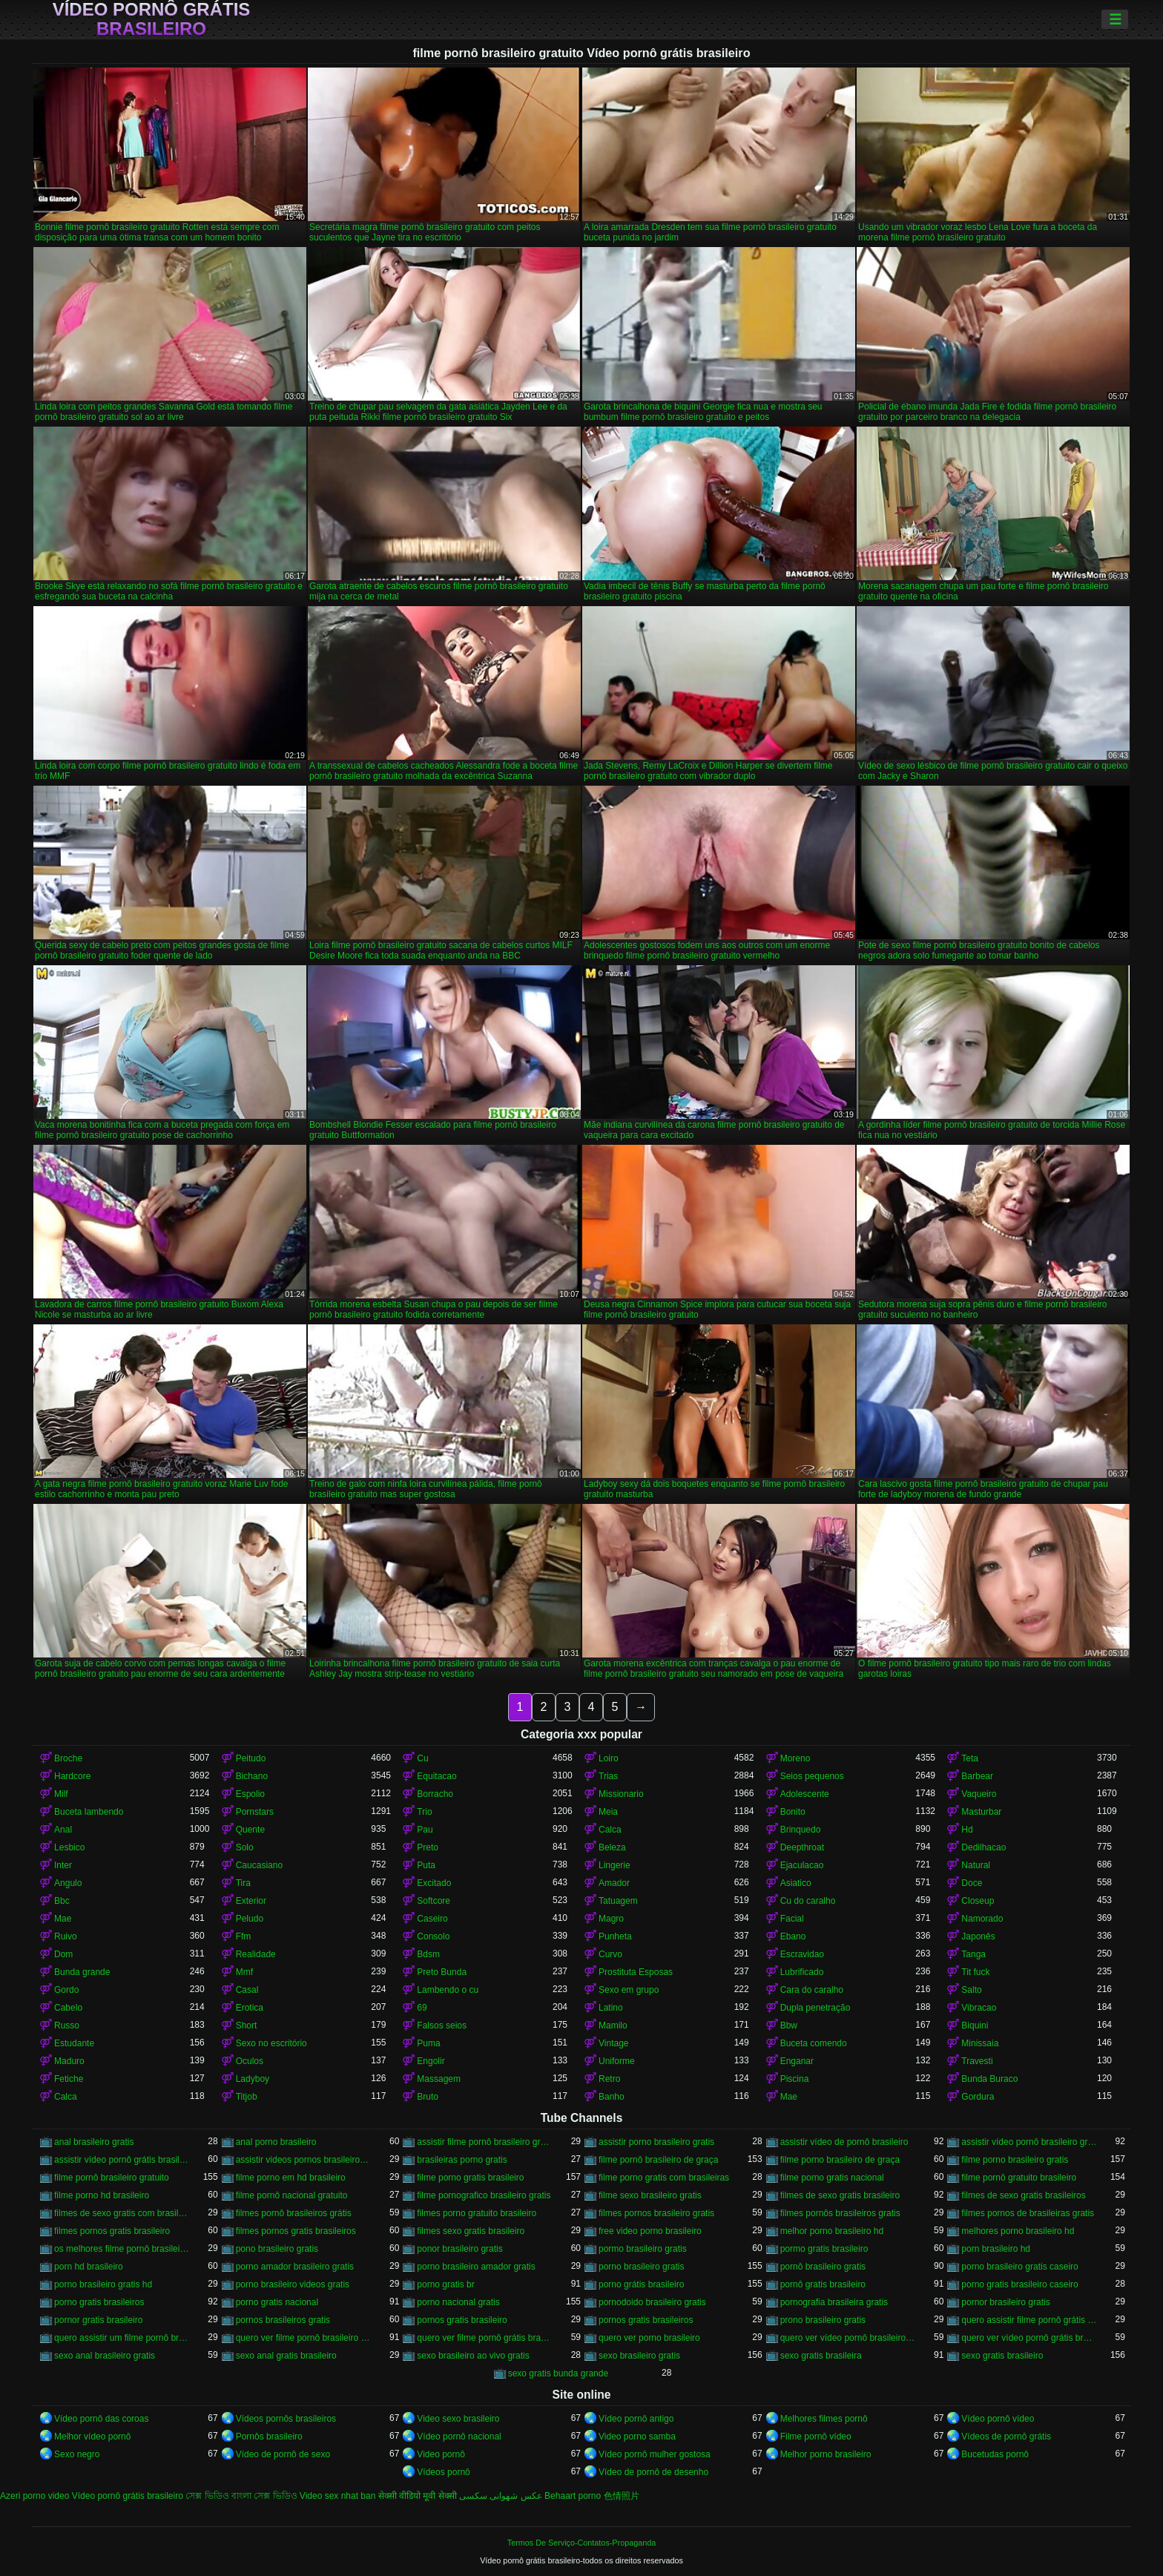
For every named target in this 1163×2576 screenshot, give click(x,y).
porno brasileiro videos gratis (292, 2284)
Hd (966, 1829)
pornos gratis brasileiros (646, 2320)
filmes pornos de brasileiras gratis (1027, 2213)
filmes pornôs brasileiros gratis (840, 2213)
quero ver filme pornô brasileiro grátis (304, 2338)
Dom (63, 1954)
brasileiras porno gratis (462, 2160)
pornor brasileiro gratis (1005, 2302)
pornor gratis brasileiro (98, 2320)
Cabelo (68, 2007)
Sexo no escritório (271, 2043)
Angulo (68, 1883)
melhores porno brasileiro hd (1017, 2231)
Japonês (978, 1936)
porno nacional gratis (458, 2302)
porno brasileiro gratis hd (103, 2284)
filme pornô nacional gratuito (292, 2195)
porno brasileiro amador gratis (476, 2266)
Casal (247, 1990)
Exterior (251, 1901)
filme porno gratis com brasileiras (664, 2177)
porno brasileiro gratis (641, 2266)
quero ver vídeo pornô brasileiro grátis (848, 2338)
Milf (61, 1794)
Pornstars (255, 1812)
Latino (611, 2007)
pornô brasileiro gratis (823, 2266)
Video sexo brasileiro (458, 2419)
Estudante (74, 2043)
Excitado (434, 1883)
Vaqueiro (978, 1794)
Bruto (427, 2097)
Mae (62, 1918)
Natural (975, 1865)
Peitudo (251, 1758)
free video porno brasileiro (650, 2231)
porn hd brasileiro (88, 2266)
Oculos (249, 2061)
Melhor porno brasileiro (826, 2454)
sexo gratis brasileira (821, 2355)
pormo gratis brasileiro (824, 2249)
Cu (422, 1758)
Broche (68, 1758)
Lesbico (69, 1847)
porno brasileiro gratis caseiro (1019, 2266)
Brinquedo (800, 1829)
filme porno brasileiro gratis (1014, 2160)
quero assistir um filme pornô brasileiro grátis (122, 2338)
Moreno (795, 1758)
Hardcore (72, 1776)
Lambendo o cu (447, 1990)
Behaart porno (572, 2496)
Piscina (794, 2079)
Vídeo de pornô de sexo (283, 2454)
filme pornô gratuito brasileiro (1018, 2177)
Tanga (973, 1954)
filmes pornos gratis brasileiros (296, 2231)
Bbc (62, 1901)
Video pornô (441, 2454)
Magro (611, 1918)
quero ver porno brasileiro (649, 2338)
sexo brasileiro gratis (639, 2355)
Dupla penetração (815, 2007)
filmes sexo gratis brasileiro (470, 2231)
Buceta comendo (813, 2043)
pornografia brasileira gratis (834, 2302)
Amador (614, 1883)
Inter (63, 1865)
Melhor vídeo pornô (92, 2436)
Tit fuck (975, 1972)
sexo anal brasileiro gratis (104, 2355)
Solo (245, 1847)
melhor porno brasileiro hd (831, 2231)
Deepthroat (802, 1847)
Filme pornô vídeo (815, 2436)
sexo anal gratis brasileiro (286, 2355)
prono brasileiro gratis (823, 2320)
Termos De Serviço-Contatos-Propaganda (581, 2542)
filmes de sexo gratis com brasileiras (122, 2213)
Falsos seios (442, 2025)
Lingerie (614, 1865)
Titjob (246, 2097)
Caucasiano (259, 1865)
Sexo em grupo (629, 1990)
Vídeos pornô (443, 2472)
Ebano (793, 1936)
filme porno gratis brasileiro (470, 2177)
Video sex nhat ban (338, 2496)
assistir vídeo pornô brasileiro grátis (1029, 2142)
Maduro (69, 2061)
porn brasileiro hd (995, 2249)
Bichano (252, 1776)
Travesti (976, 2061)
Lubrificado (802, 1972)
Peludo (249, 1918)
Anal (63, 1829)
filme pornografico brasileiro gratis (483, 2195)
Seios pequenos (812, 1776)
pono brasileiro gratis (277, 2249)
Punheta (615, 1936)
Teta (969, 1758)
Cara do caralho (811, 1990)
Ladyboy (252, 2079)
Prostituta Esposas (636, 1972)
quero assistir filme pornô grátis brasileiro (1029, 2320)
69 (421, 2007)
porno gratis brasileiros (99, 2302)
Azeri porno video (34, 2496)
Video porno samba (637, 2436)
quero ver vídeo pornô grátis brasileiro (1029, 2338)
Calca (610, 1829)
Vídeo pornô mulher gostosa (655, 2454)
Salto (971, 1990)
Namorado (982, 1918)
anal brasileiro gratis (94, 2142)
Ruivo (65, 1936)
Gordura (977, 2097)
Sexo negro (76, 2454)
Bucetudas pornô (995, 2454)
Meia (608, 1812)
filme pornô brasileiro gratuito (111, 2177)
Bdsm (428, 1954)
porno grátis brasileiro (641, 2284)
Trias (608, 1776)
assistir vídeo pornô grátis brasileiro (122, 2160)
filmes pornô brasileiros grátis (294, 2213)
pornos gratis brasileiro (462, 2320)
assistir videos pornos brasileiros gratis (304, 2160)
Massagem (439, 2079)
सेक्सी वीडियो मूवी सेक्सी (417, 2496)
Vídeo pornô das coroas (101, 2419)
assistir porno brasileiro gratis (656, 2142)
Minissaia (979, 2043)
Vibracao (978, 2007)
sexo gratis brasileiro (1002, 2355)
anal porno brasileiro (276, 2142)
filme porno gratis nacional (832, 2177)
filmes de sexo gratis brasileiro (840, 2195)
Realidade (256, 1954)
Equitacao (436, 1776)
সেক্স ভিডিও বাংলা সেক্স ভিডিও (241, 2496)
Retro (609, 2079)
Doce (971, 1883)
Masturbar (981, 1812)
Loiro (609, 1758)
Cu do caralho (808, 1901)
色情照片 (621, 2496)
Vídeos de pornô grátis (1006, 2436)
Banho (612, 2097)
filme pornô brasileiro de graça (658, 2160)
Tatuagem (618, 1901)
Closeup (977, 1901)
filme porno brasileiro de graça (840, 2160)
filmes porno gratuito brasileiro (476, 2213)
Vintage (613, 2043)
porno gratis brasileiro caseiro (1019, 2284)
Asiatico (795, 1883)
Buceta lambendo (88, 1812)
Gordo (66, 1990)
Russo (66, 2025)
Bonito (792, 1812)
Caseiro (432, 1918)
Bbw (788, 2025)
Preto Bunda (442, 1972)
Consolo (433, 1936)
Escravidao (802, 1954)
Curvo (610, 1954)
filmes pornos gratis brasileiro (112, 2231)
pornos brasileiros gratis (283, 2320)
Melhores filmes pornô (824, 2419)
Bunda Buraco (989, 2079)
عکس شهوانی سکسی (500, 2496)
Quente (250, 1829)
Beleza (612, 1847)
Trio (424, 1812)
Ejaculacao (802, 1865)
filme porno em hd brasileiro (291, 2177)
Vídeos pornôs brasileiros (286, 2419)
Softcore (433, 1901)
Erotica (249, 2007)
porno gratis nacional (277, 2302)
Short (246, 2025)
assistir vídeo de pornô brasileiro (844, 2142)
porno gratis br (445, 2284)
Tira (243, 1883)
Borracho (435, 1794)
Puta (426, 1865)
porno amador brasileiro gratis (295, 2266)
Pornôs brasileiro (269, 2436)
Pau (424, 1829)
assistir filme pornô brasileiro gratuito (485, 2142)
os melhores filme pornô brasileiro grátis (122, 2249)
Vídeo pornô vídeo (997, 2419)
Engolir (430, 2061)
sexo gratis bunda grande (558, 2373)
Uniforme (617, 2061)
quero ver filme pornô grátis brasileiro (485, 2338)
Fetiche (68, 2079)
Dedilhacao (983, 1847)
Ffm (243, 1936)
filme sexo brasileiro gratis (650, 2195)
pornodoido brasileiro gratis (652, 2302)
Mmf (244, 1972)
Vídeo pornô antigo (636, 2419)
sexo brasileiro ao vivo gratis (473, 2355)
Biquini (974, 2025)
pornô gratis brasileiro (823, 2284)
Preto (427, 1847)
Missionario (621, 1794)
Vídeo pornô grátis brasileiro (152, 19)
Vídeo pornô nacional (459, 2436)
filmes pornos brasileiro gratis (656, 2213)
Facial (792, 1918)
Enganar (797, 2061)
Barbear (977, 1776)
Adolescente (804, 1794)
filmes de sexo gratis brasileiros (1023, 2195)
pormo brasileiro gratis (643, 2249)
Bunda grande (82, 1972)
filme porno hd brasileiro (101, 2195)
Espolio (250, 1794)
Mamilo (613, 2025)
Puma (428, 2043)
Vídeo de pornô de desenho (653, 2472)
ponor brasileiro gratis (459, 2249)
